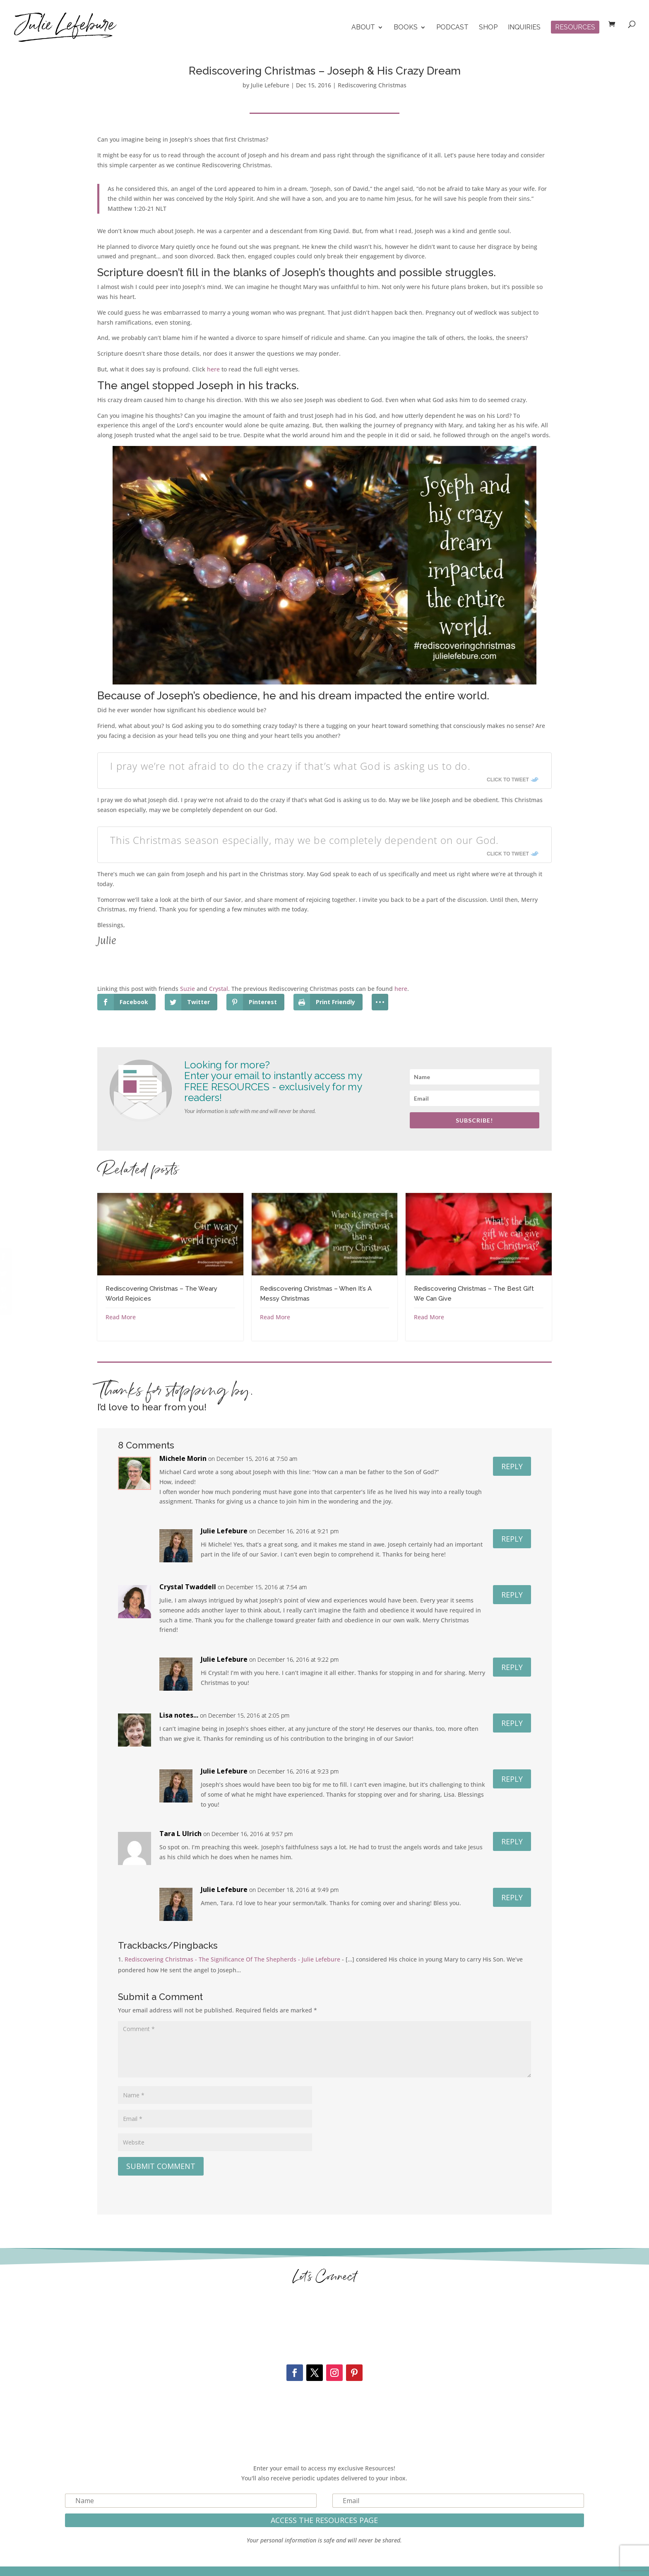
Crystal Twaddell (187, 1586)
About (363, 27)
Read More (121, 1317)
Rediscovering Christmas (372, 85)
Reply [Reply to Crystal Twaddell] (512, 1595)
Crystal (218, 989)
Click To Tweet (508, 779)
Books (406, 27)
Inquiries (524, 27)
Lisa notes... (178, 1715)
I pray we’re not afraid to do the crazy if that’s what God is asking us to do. (290, 766)
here (213, 369)
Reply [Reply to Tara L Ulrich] (512, 1841)
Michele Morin (183, 1458)
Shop (488, 27)
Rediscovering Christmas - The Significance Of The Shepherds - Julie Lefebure (232, 1959)
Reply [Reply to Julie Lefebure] (512, 1539)
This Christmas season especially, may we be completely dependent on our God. (304, 840)
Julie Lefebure (270, 85)
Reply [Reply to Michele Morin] (512, 1466)
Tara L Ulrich (180, 1833)
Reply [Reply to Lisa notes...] (512, 1723)
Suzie (187, 989)
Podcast (452, 27)
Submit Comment (160, 2166)
